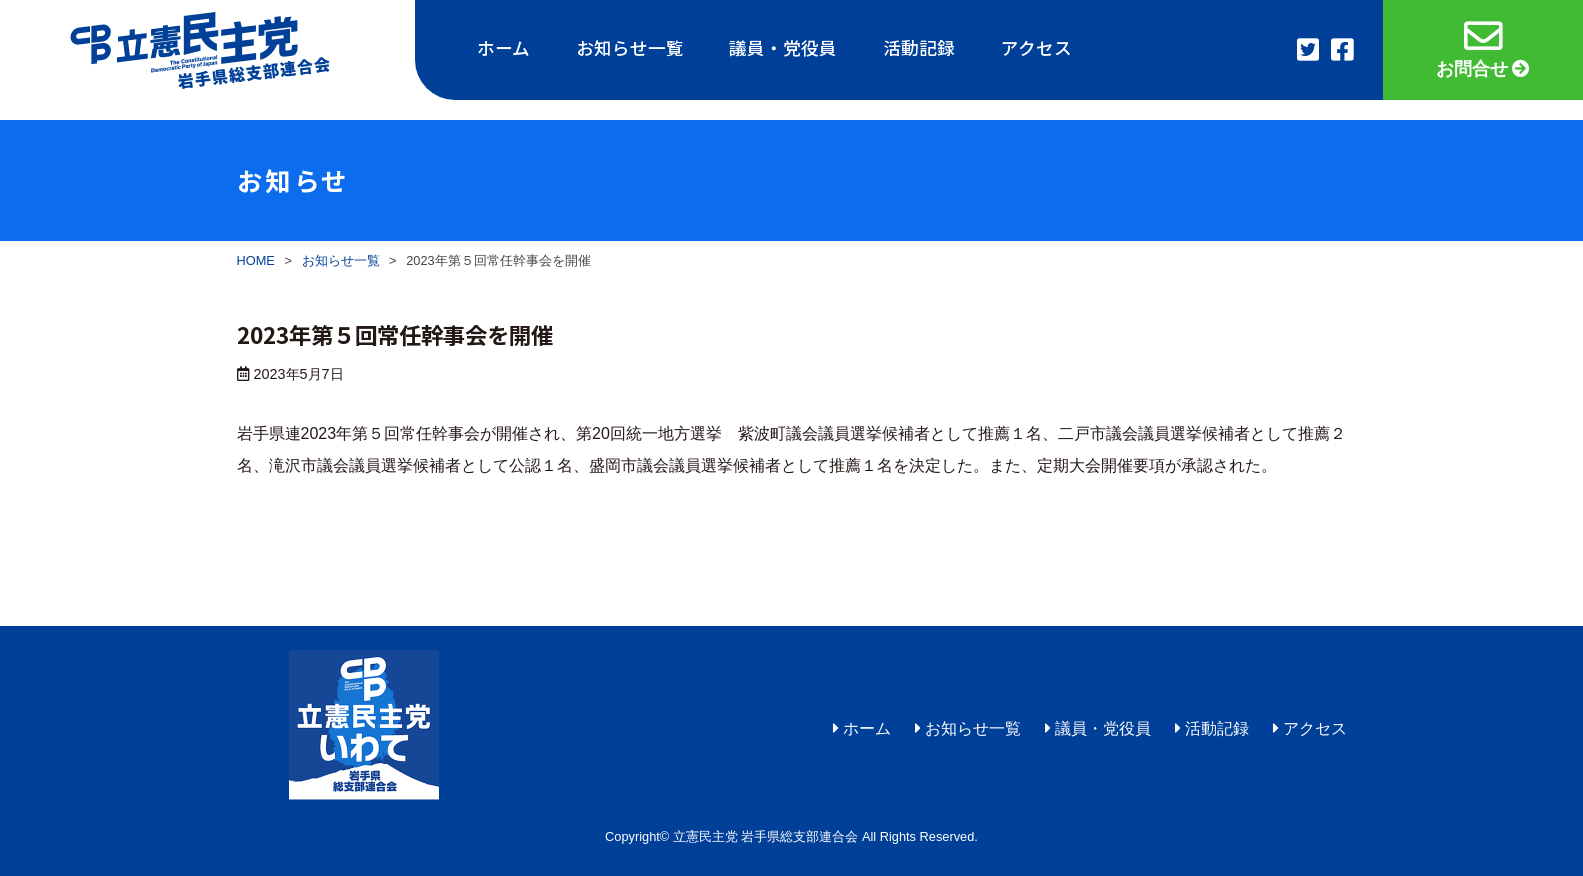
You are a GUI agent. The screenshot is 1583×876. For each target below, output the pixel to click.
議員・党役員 (783, 47)
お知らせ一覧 (630, 47)
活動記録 (919, 47)
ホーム (503, 47)
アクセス (1036, 47)
